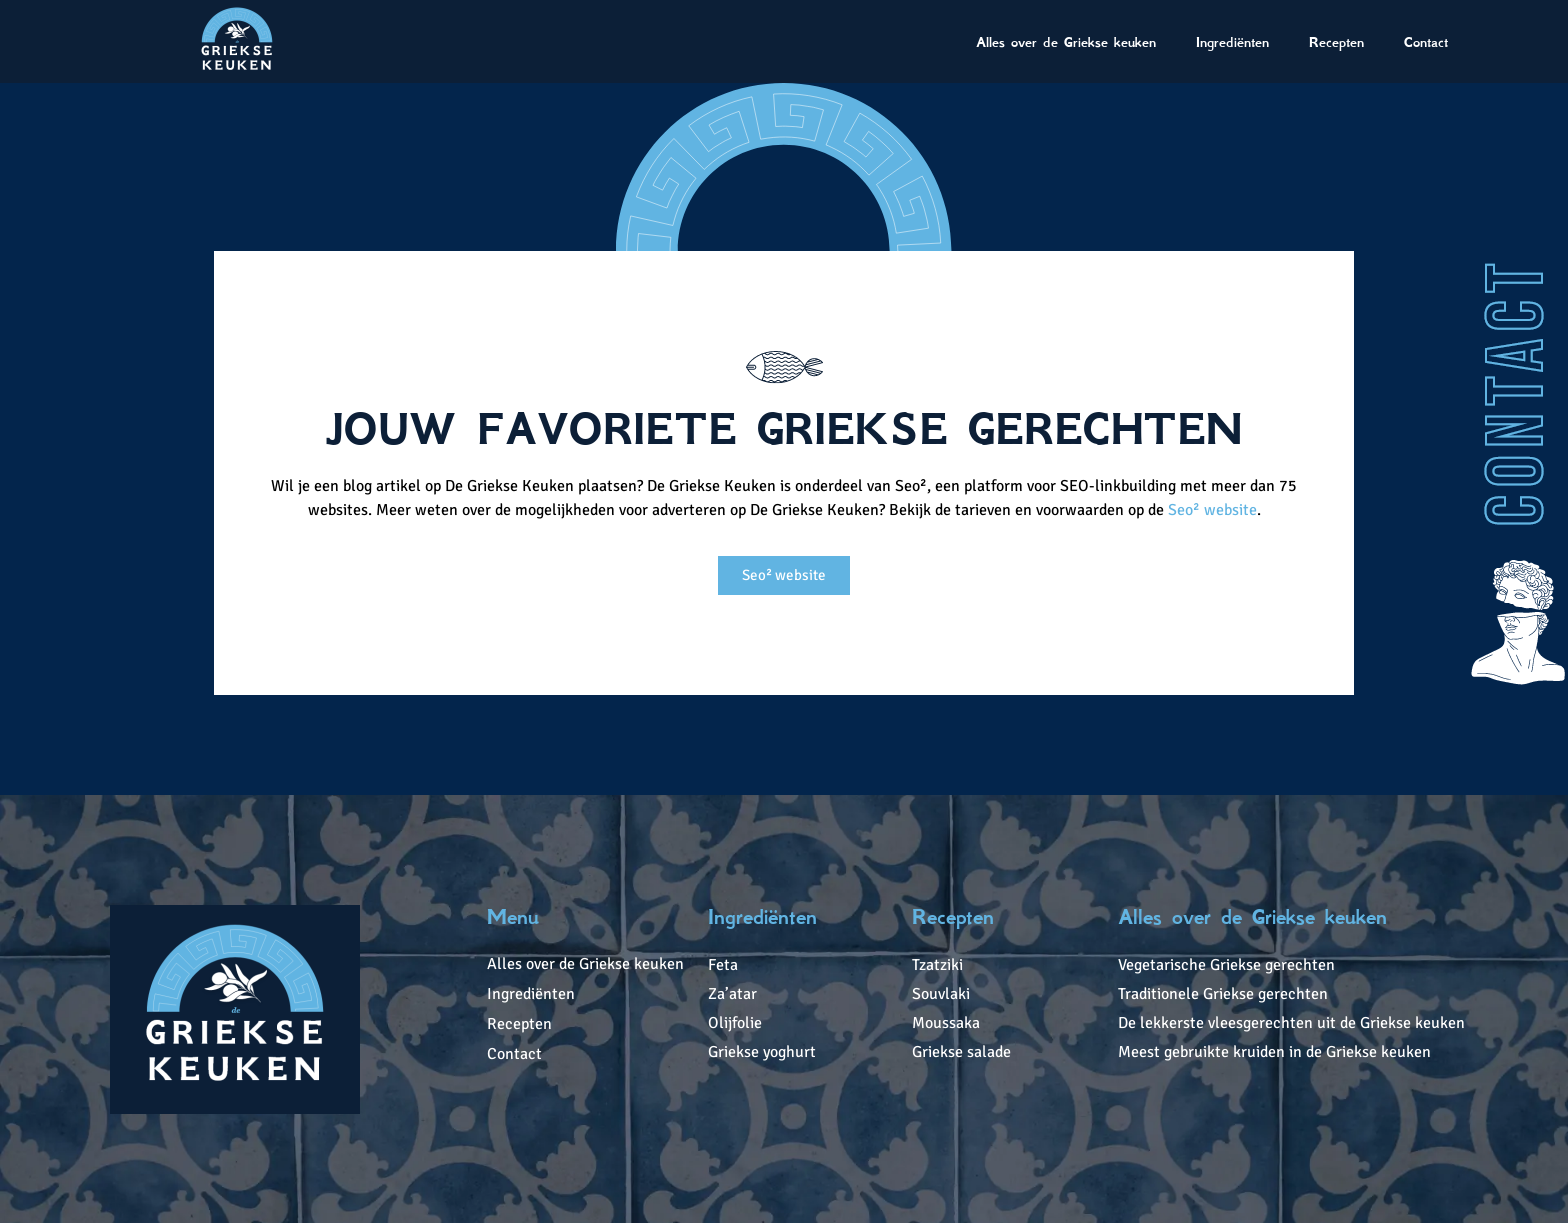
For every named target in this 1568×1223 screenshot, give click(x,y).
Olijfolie (735, 1023)
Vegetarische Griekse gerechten (1226, 965)
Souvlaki (941, 994)
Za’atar (732, 994)
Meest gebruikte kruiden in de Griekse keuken (1274, 1052)
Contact (1426, 42)
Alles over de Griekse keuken (1066, 42)
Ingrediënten (1232, 42)
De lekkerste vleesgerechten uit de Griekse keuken (1291, 1023)
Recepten (1336, 42)
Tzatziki (937, 965)
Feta (723, 965)
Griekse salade (961, 1052)
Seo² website (1212, 510)
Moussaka (946, 1023)
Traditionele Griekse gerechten (1223, 994)
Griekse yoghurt (762, 1052)
